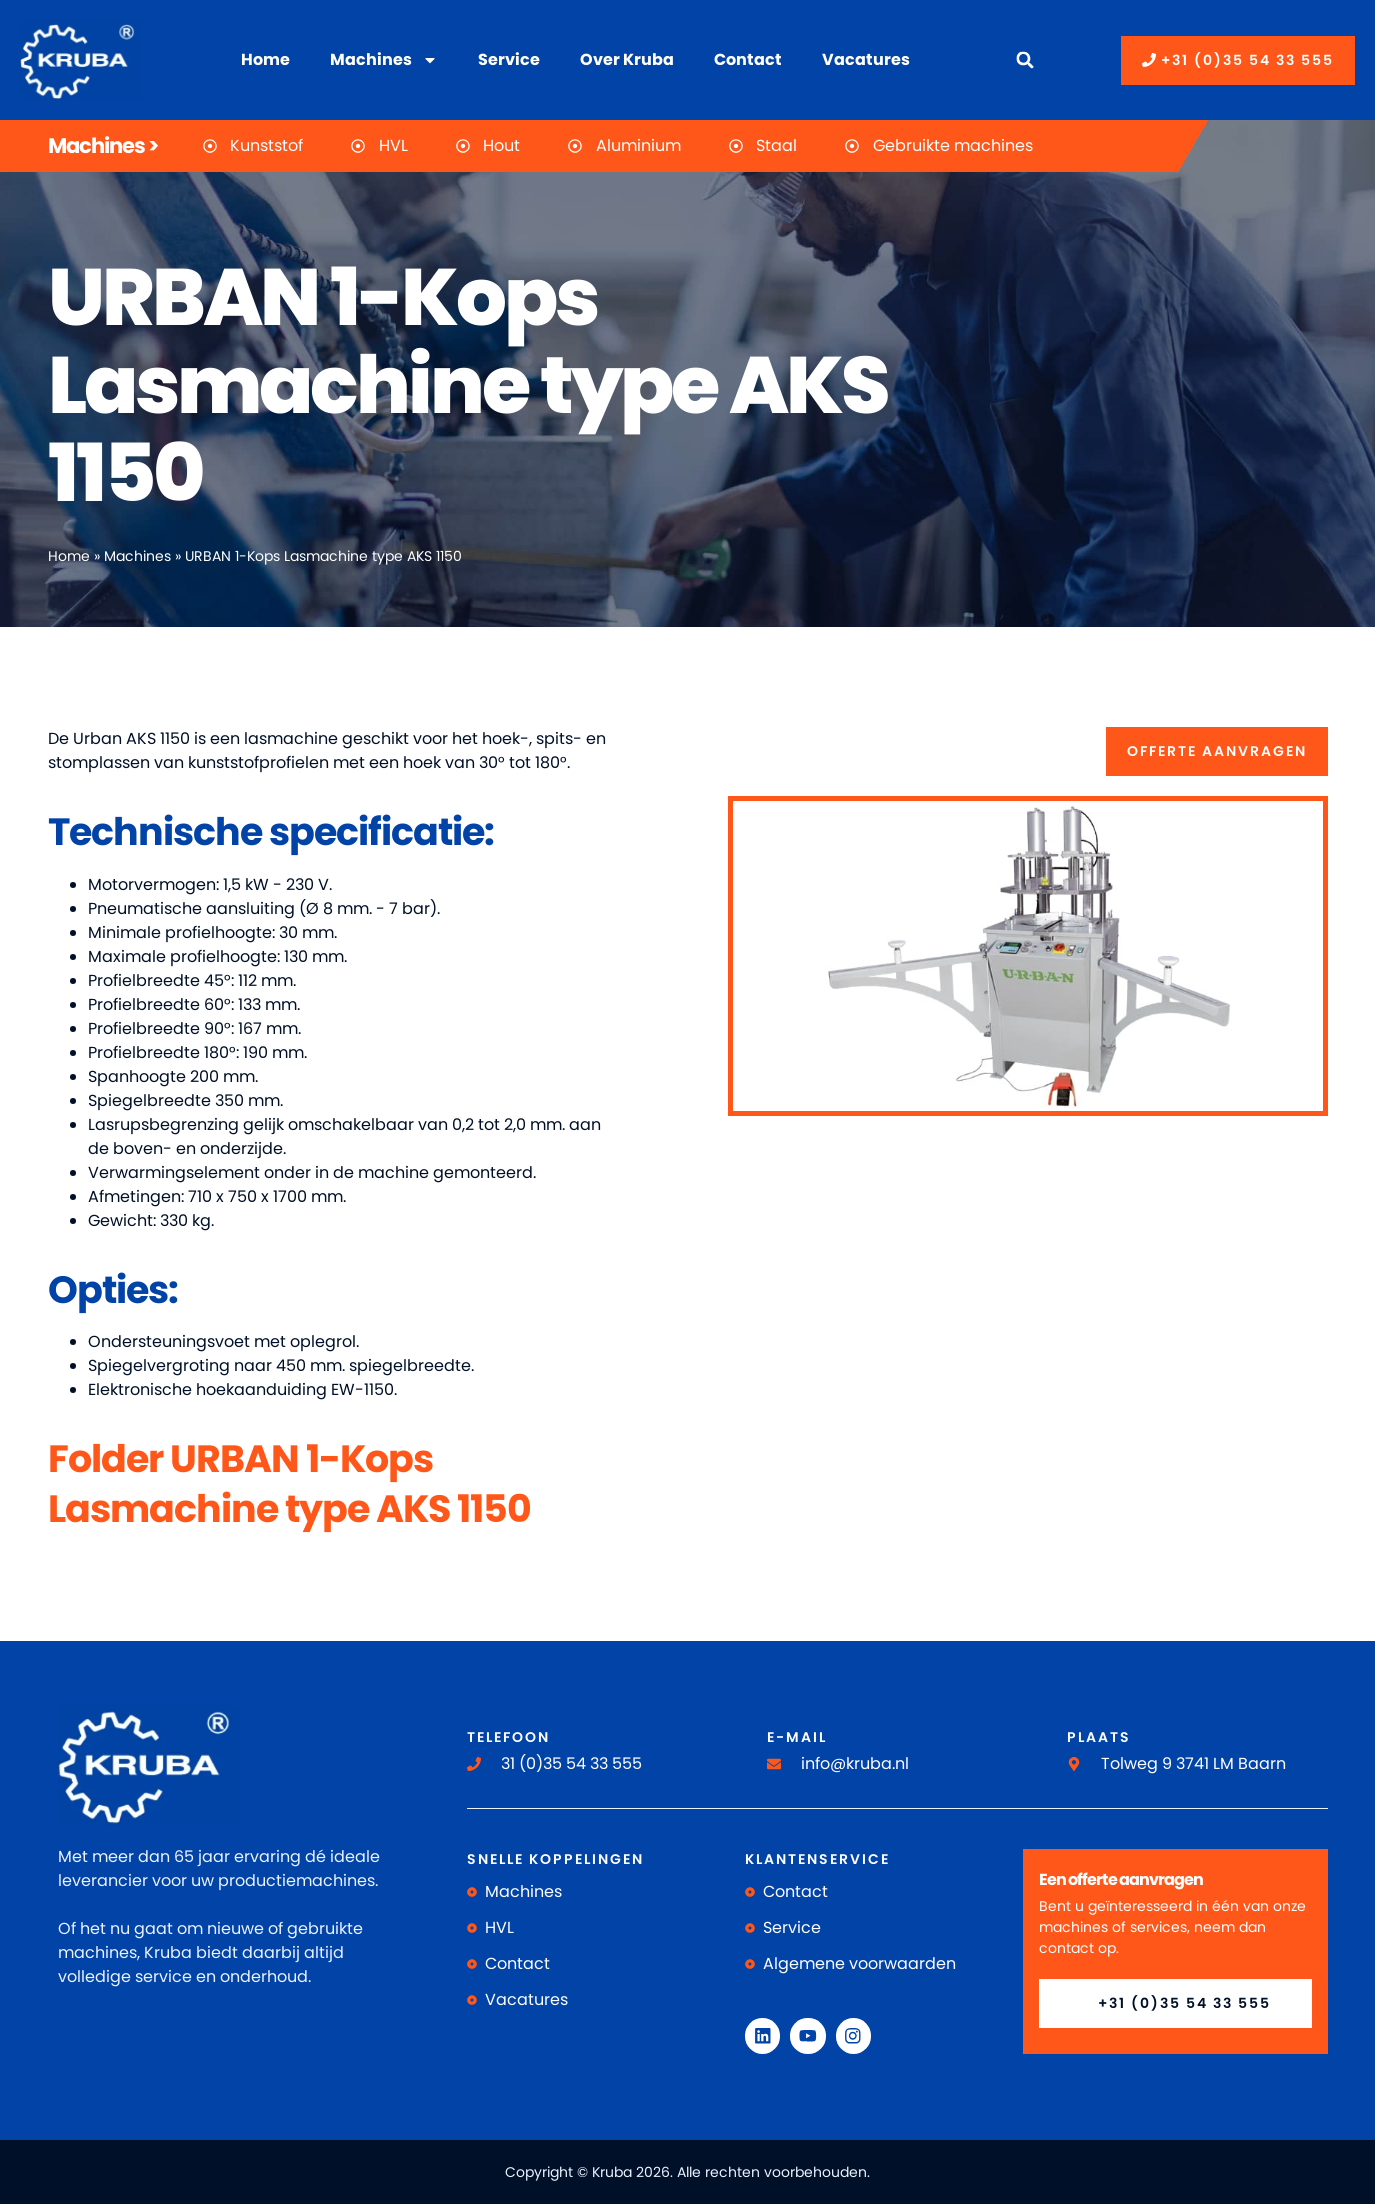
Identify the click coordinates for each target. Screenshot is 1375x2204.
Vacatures (866, 59)
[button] (1025, 60)
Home (265, 59)
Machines (384, 60)
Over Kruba (627, 59)
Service (509, 59)
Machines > (103, 145)
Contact (748, 59)
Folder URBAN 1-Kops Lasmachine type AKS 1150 (289, 1483)
